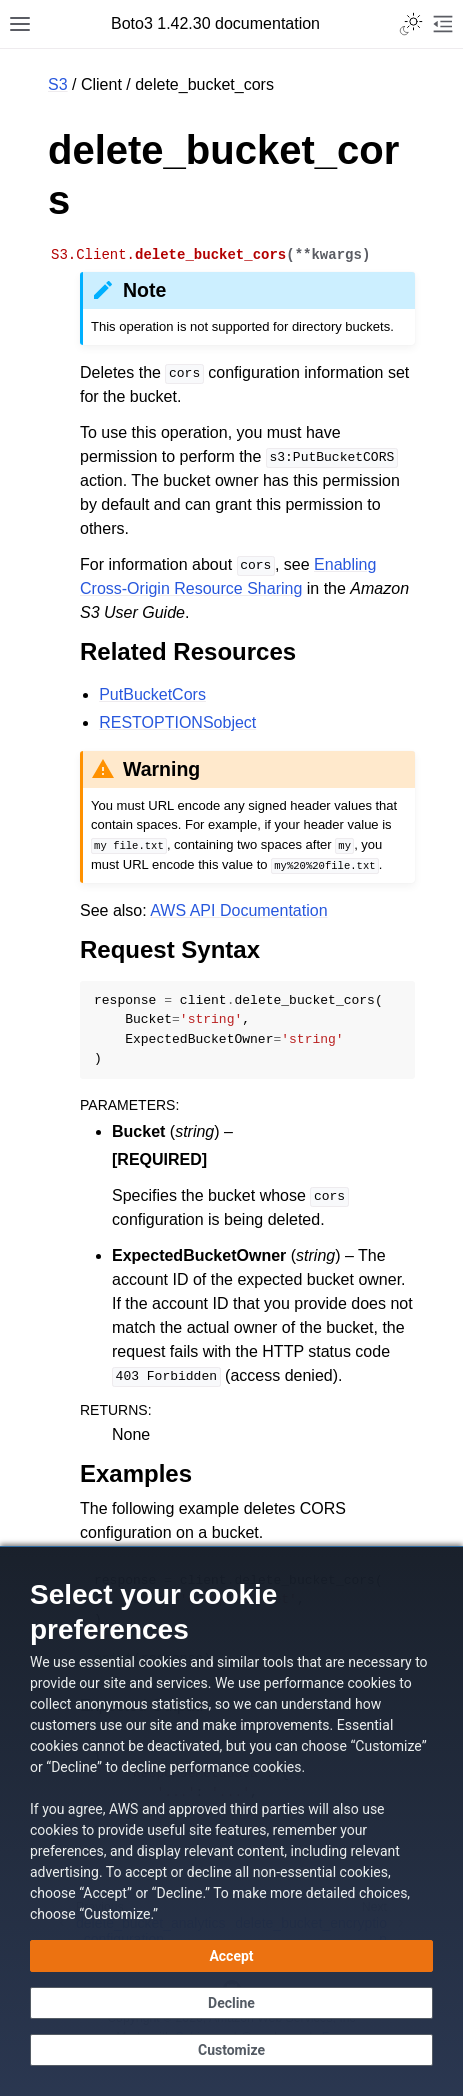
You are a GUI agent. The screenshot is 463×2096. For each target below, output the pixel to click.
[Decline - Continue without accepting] (231, 2003)
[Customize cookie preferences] (231, 2050)
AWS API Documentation (238, 910)
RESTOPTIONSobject (177, 722)
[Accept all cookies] (231, 1956)
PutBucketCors (152, 694)
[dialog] (231, 1821)
